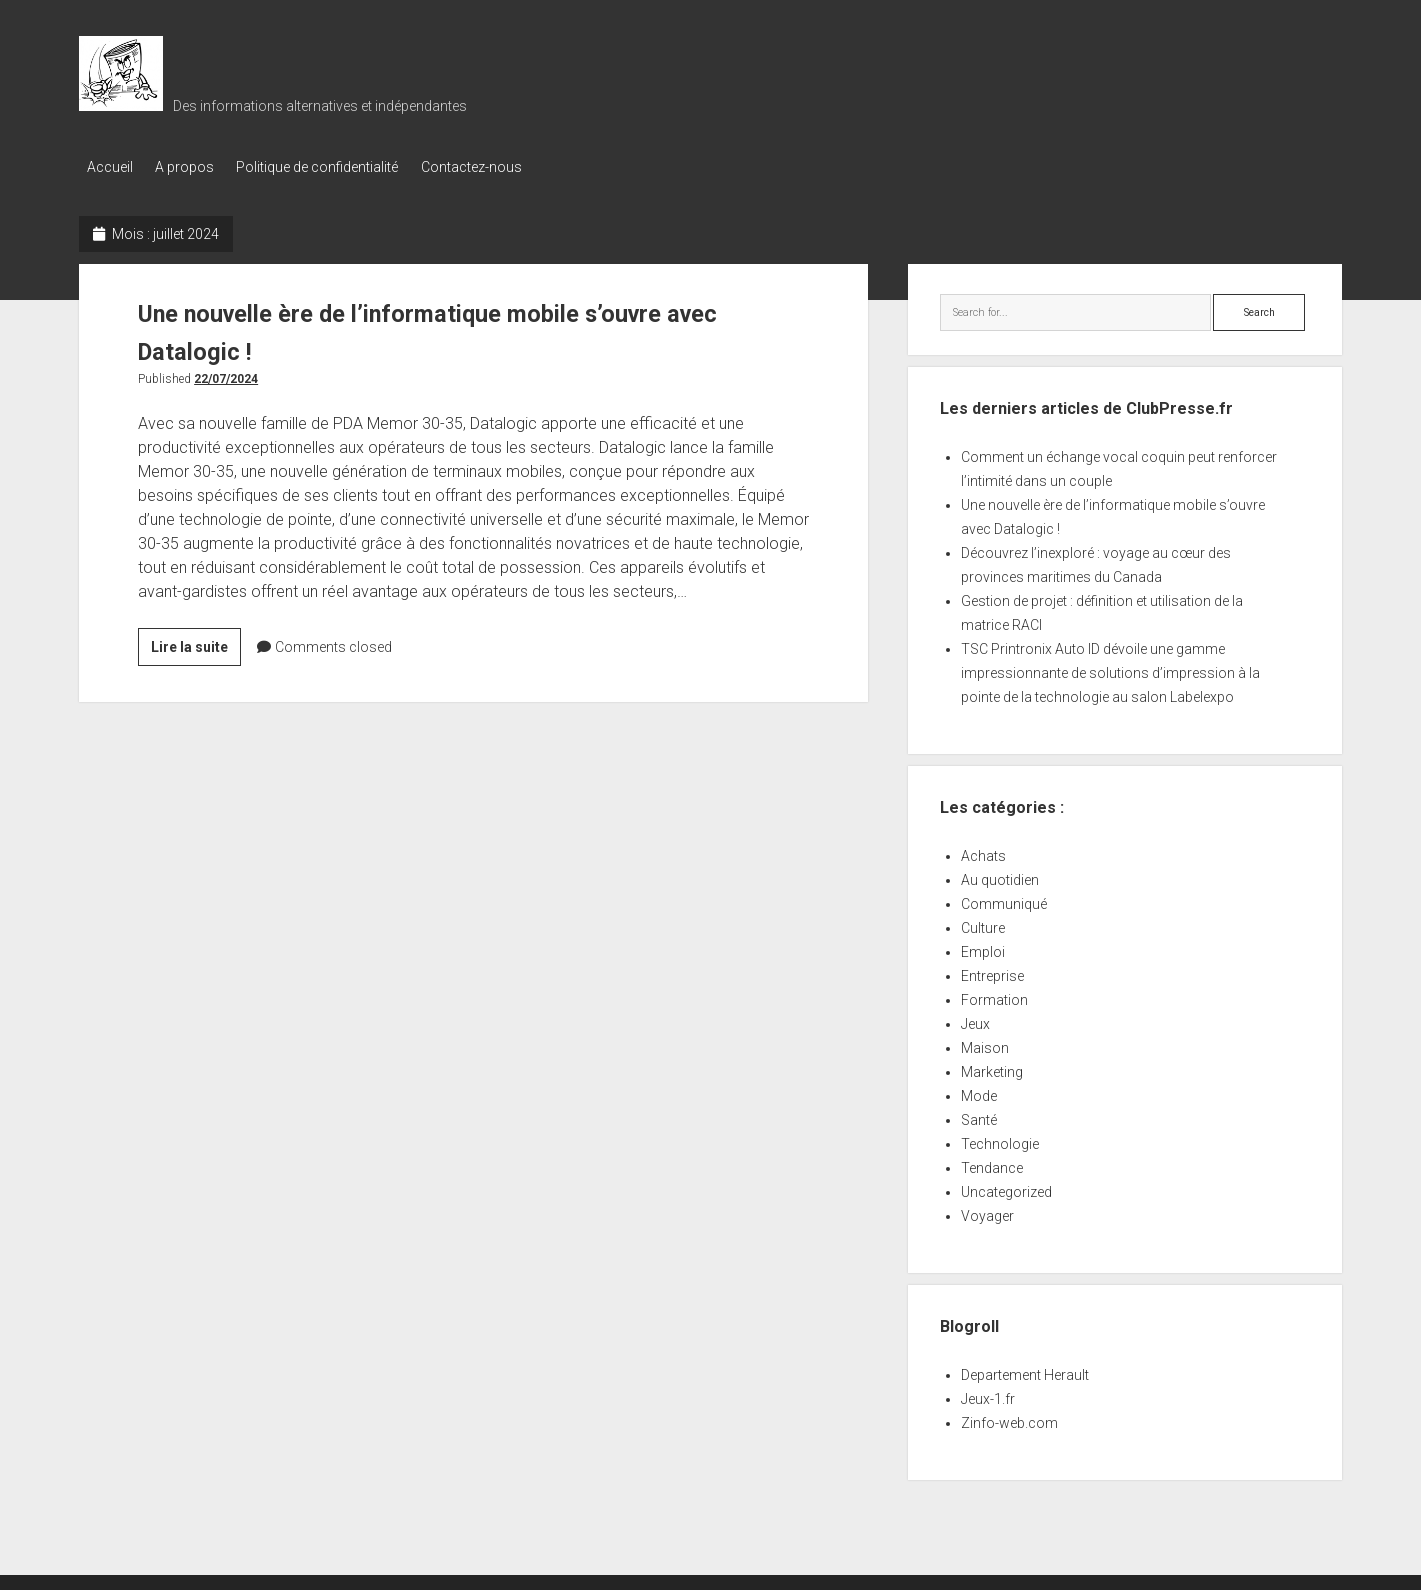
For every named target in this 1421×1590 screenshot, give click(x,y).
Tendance (992, 1164)
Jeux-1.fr (988, 1395)
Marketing (992, 1068)
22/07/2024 (226, 374)
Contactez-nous (494, 167)
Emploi (983, 948)
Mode (979, 1092)
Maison (985, 1044)
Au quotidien (1000, 876)
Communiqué (1004, 900)
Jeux (975, 1020)
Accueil (110, 167)
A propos (192, 167)
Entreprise (992, 972)
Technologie (1000, 1140)
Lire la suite (196, 645)
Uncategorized (1006, 1188)
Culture (983, 924)
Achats (983, 852)
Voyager (987, 1212)
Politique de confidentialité (333, 167)
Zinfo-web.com (1009, 1419)
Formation (994, 996)
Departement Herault (1025, 1371)
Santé (979, 1116)
